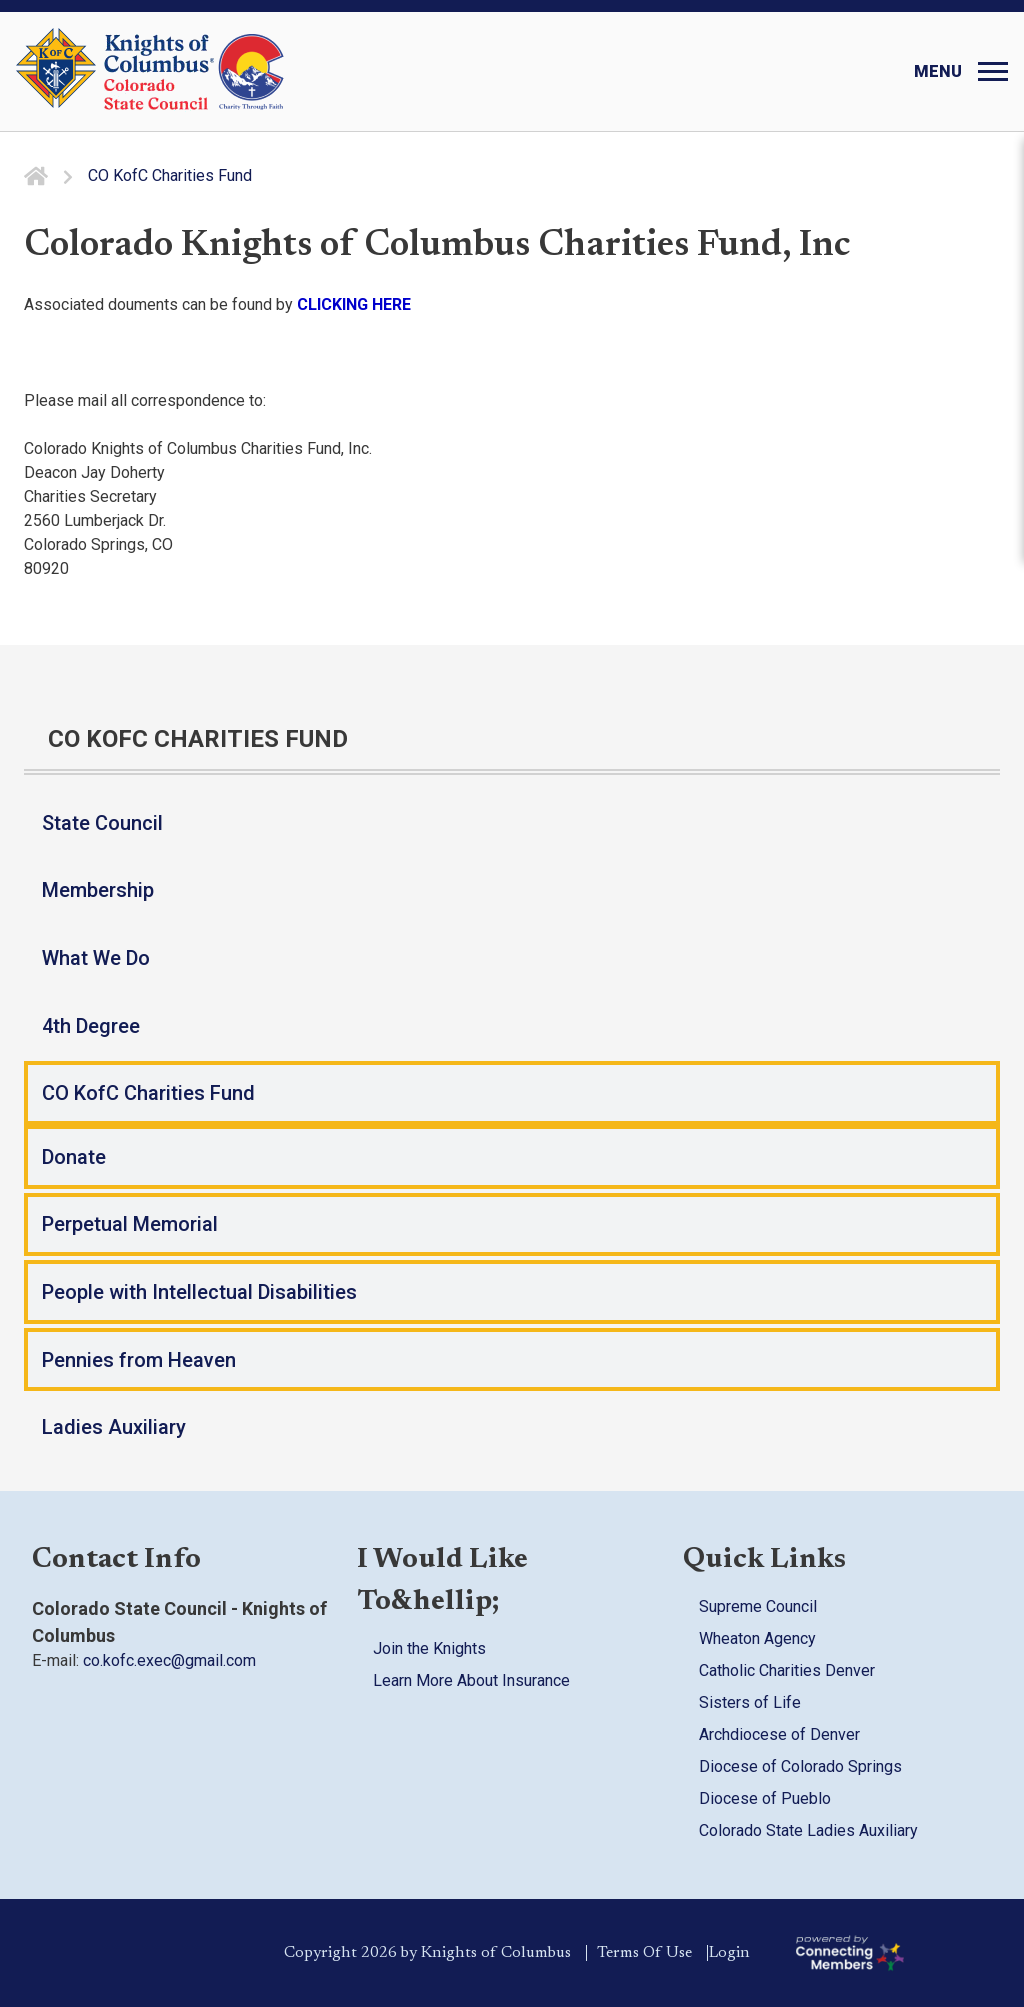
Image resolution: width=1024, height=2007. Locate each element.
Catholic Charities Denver (787, 1670)
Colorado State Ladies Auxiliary (808, 1830)
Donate (74, 1157)
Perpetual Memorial (130, 1224)
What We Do (96, 958)
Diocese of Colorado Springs (800, 1766)
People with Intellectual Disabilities (199, 1292)
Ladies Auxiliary (114, 1427)
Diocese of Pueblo (765, 1798)
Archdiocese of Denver (779, 1734)
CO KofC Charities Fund (148, 1093)
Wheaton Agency (757, 1638)
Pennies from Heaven (139, 1360)
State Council (102, 823)
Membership (98, 890)
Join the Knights (429, 1648)
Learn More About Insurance (471, 1680)
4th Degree (91, 1026)
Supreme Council (758, 1606)
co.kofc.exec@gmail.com (169, 1660)
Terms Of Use (635, 1953)
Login (739, 1953)
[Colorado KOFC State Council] (194, 72)
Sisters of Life (750, 1702)
